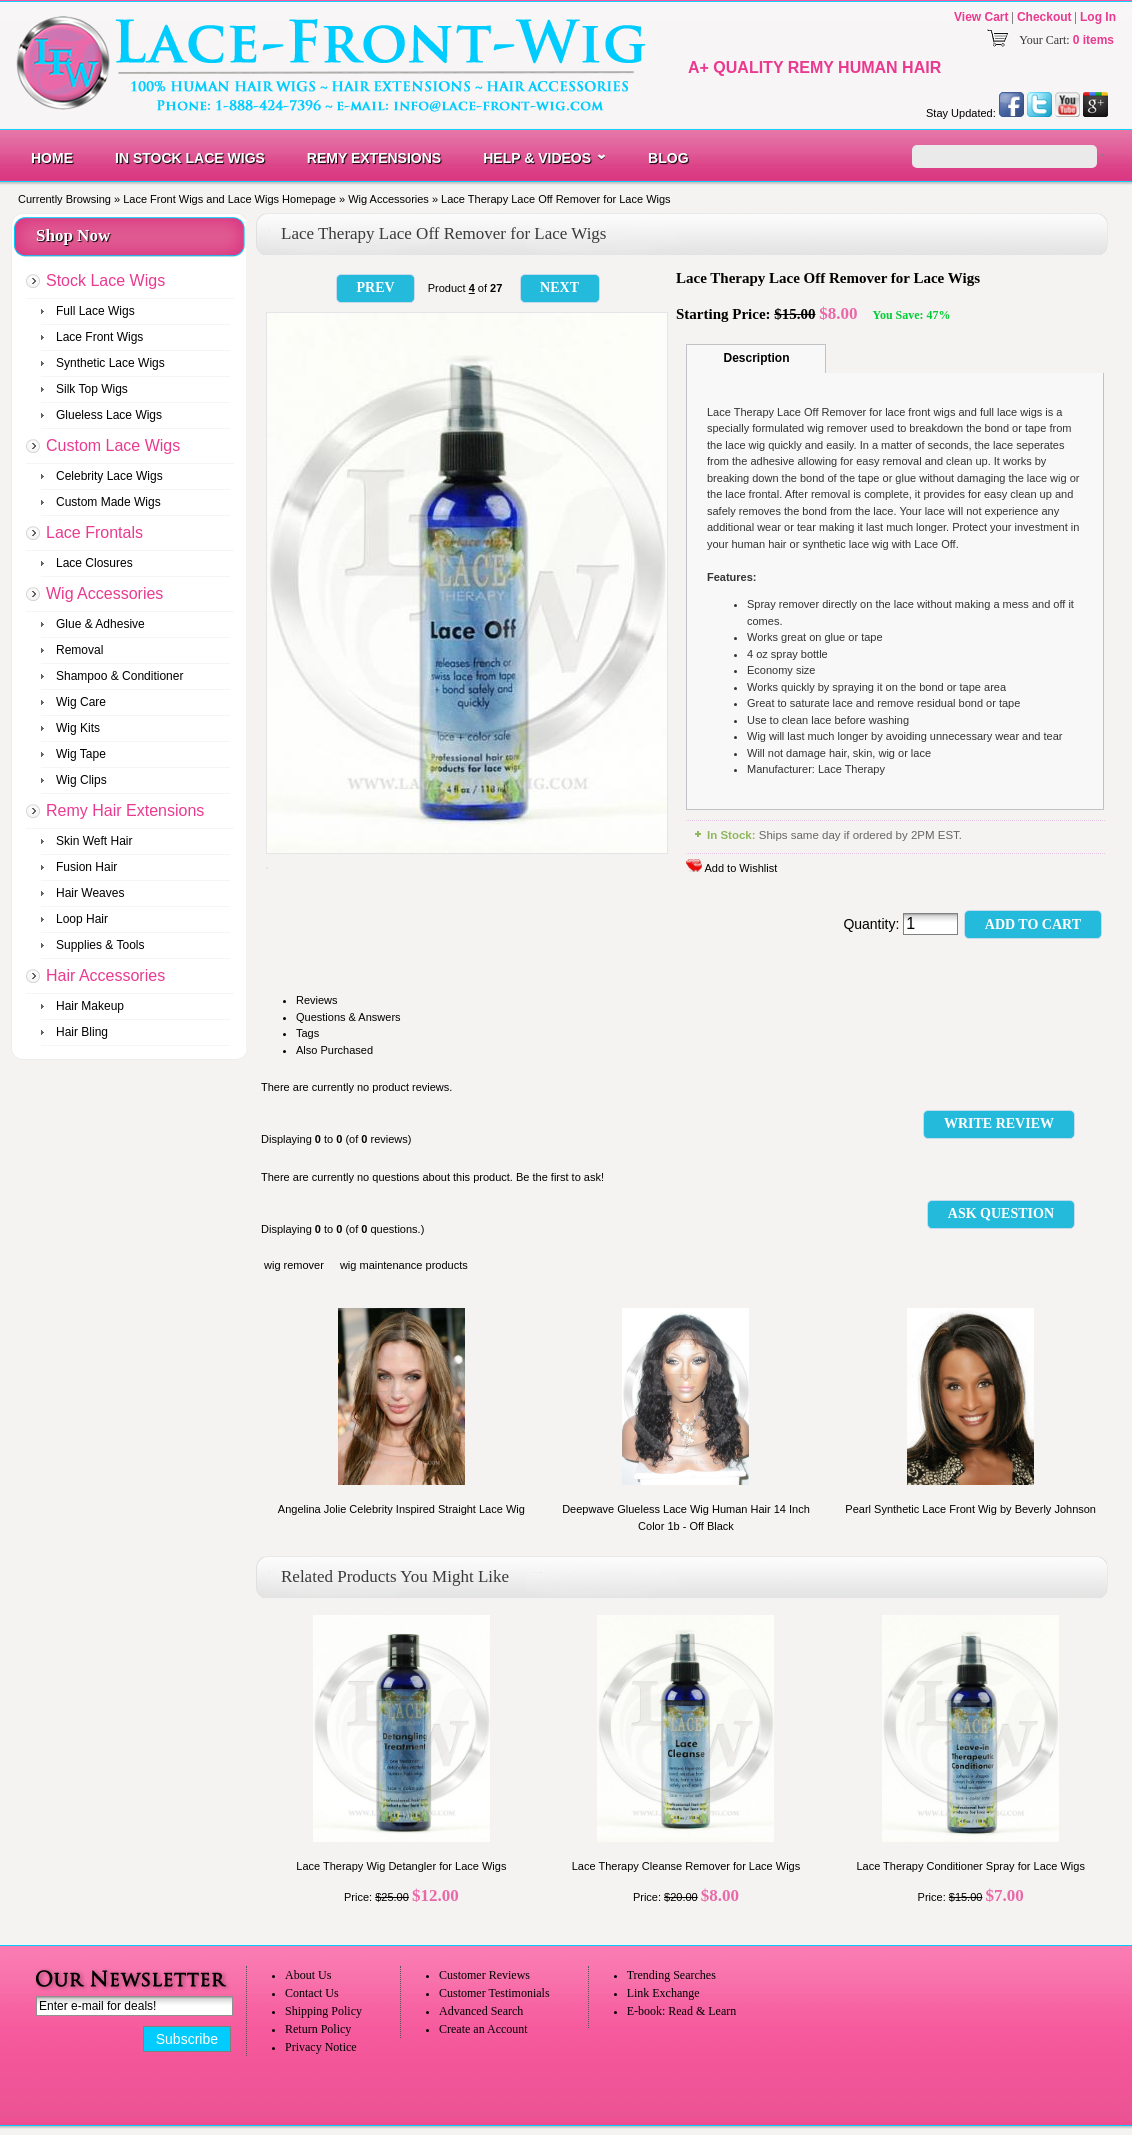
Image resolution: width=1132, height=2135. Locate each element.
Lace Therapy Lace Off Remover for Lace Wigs (555, 199)
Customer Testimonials (494, 1993)
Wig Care (81, 702)
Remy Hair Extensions (125, 810)
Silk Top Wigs (92, 389)
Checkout (1044, 17)
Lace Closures (94, 563)
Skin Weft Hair (94, 841)
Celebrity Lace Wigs (109, 476)
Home (52, 158)
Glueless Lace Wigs (109, 415)
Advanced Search (481, 2011)
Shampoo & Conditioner (119, 676)
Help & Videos (537, 158)
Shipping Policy (323, 2011)
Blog (668, 158)
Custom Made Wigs (108, 502)
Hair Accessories (105, 975)
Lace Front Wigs (99, 337)
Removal (79, 650)
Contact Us (312, 1993)
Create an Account (483, 2029)
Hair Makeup (90, 1006)
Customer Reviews (484, 1975)
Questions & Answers (348, 1017)
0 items (1093, 40)
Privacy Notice (321, 2047)
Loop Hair (82, 919)
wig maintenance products (404, 1265)
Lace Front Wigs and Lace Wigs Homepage (229, 199)
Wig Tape (81, 754)
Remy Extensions (374, 158)
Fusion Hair (86, 867)
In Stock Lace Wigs (190, 158)
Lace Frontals (94, 532)
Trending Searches (671, 1975)
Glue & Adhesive (100, 624)
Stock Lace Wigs (105, 280)
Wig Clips (81, 780)
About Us (308, 1975)
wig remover (294, 1265)
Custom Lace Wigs (113, 445)
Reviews (317, 1000)
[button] (375, 288)
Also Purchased (334, 1050)
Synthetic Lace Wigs (110, 363)
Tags (307, 1033)
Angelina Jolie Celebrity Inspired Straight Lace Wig (401, 1509)
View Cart (981, 17)
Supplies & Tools (100, 945)
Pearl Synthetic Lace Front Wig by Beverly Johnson (970, 1509)
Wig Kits (78, 728)
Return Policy (318, 2029)
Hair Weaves (90, 893)
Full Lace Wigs (95, 311)
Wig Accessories (388, 199)
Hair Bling (82, 1032)
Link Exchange (663, 1993)
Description (756, 358)
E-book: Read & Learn (682, 2011)
